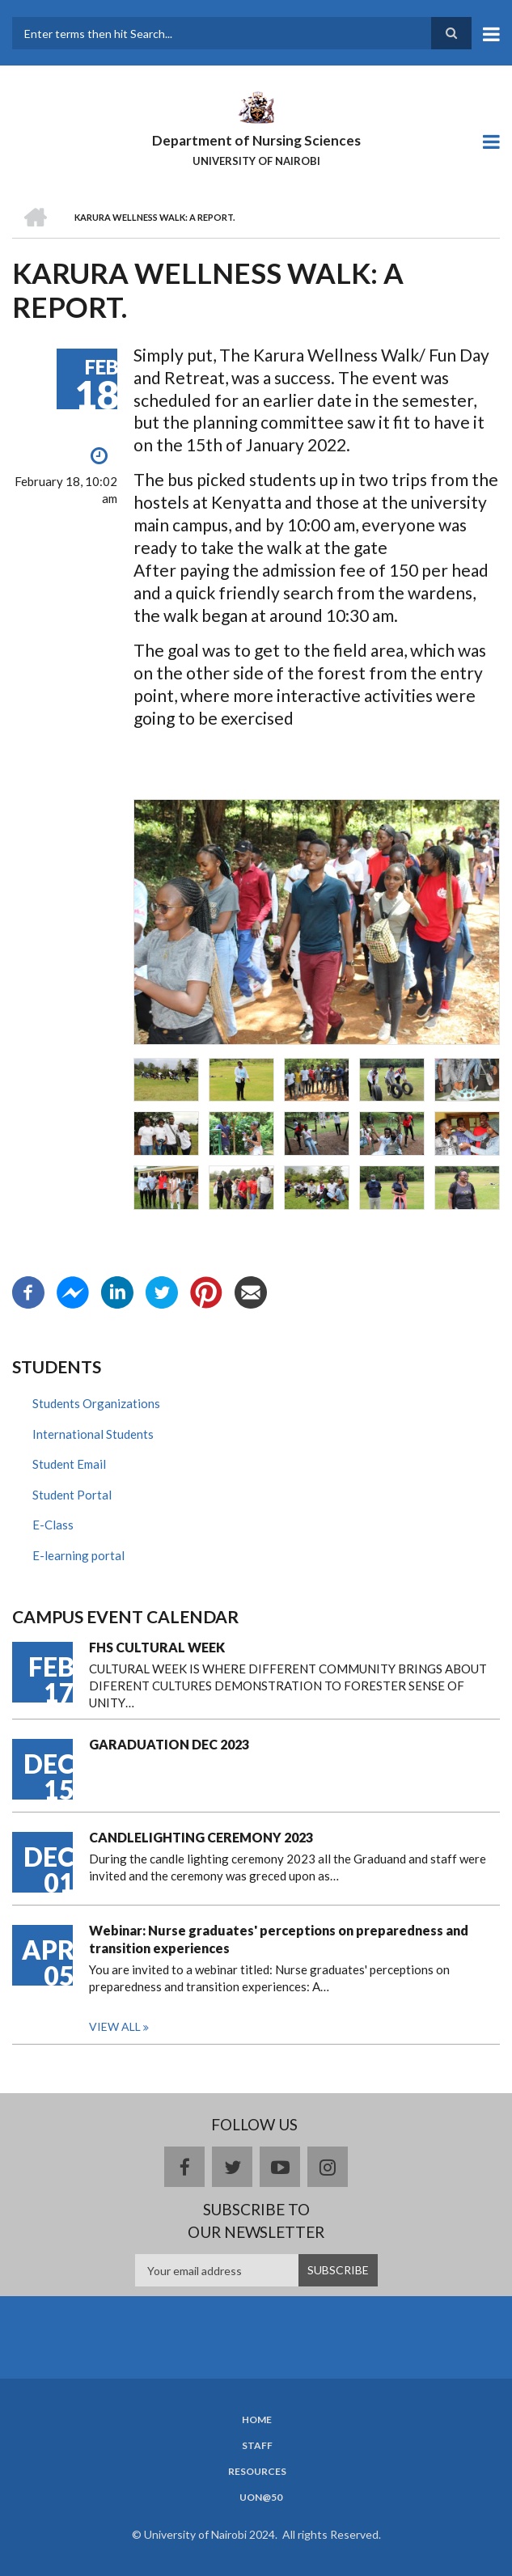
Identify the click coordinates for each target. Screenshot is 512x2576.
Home (257, 2420)
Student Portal (72, 1494)
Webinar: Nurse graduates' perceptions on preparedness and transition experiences (278, 1939)
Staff (257, 2446)
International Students (93, 1434)
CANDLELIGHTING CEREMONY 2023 (201, 1837)
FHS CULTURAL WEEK (157, 1647)
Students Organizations (96, 1403)
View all (115, 2026)
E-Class (53, 1524)
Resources (257, 2472)
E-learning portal (78, 1555)
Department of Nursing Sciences (256, 140)
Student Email (69, 1464)
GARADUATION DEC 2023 (169, 1744)
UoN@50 (260, 2497)
